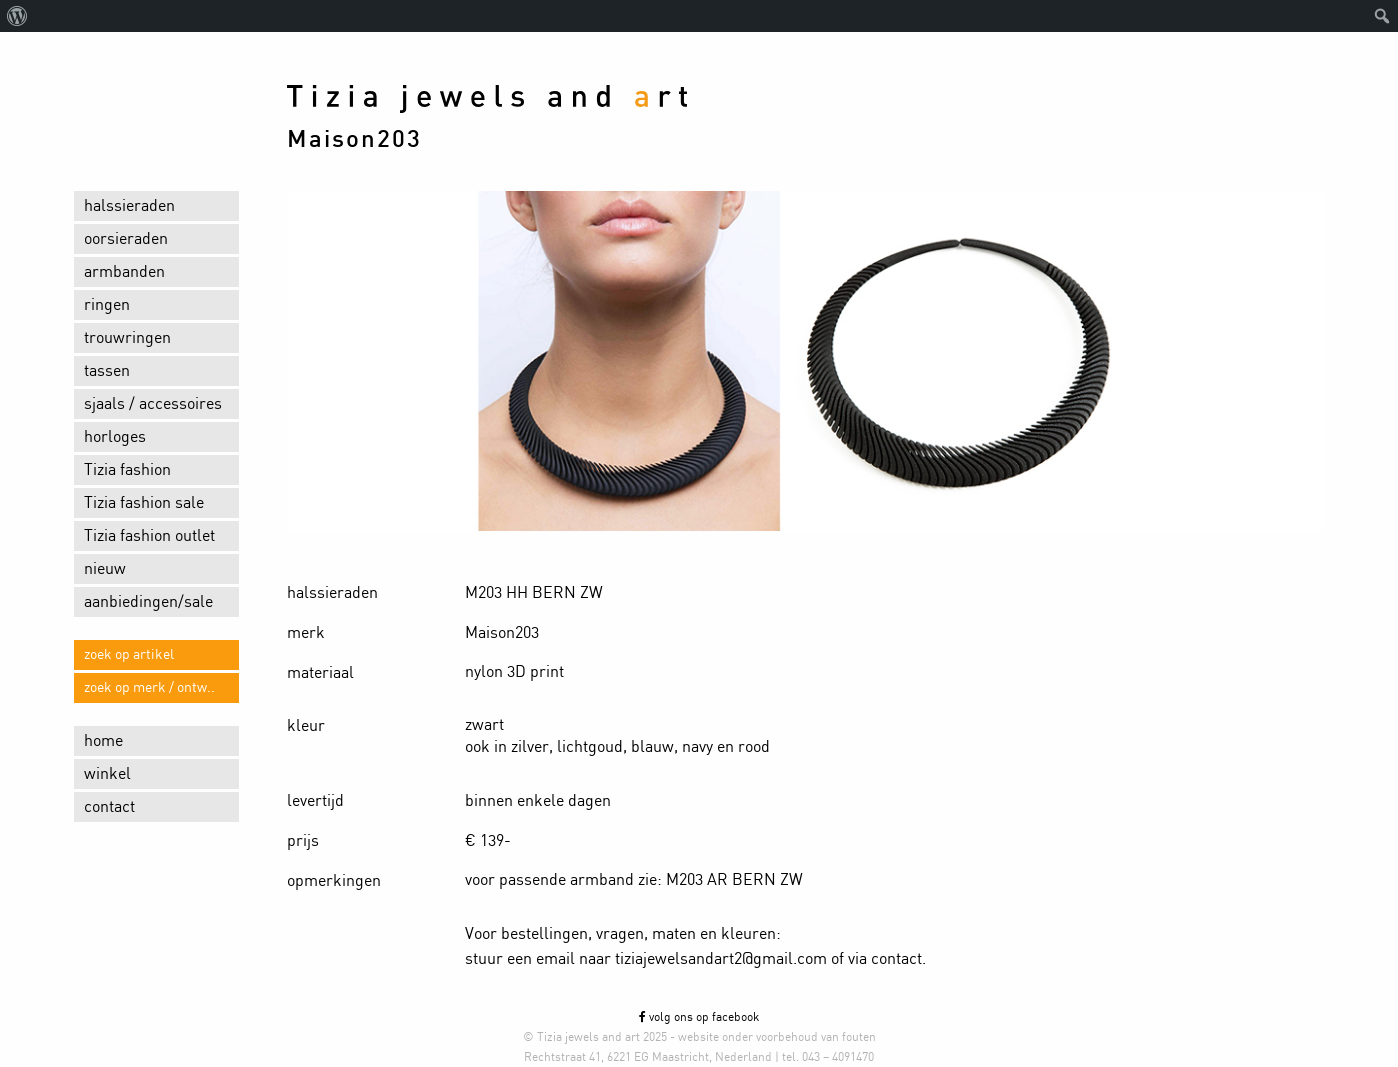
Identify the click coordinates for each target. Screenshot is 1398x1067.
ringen (107, 305)
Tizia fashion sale (144, 503)
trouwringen (127, 338)
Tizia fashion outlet (149, 536)
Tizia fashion (127, 470)
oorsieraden (126, 239)
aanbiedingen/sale (148, 602)
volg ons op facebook (699, 1017)
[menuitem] (17, 16)
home (103, 741)
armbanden (124, 272)
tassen (107, 371)
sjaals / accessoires (153, 404)
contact (109, 807)
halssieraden (129, 206)
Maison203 (354, 140)
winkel (107, 774)
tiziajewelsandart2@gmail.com (721, 959)
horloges (115, 437)
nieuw (105, 569)
